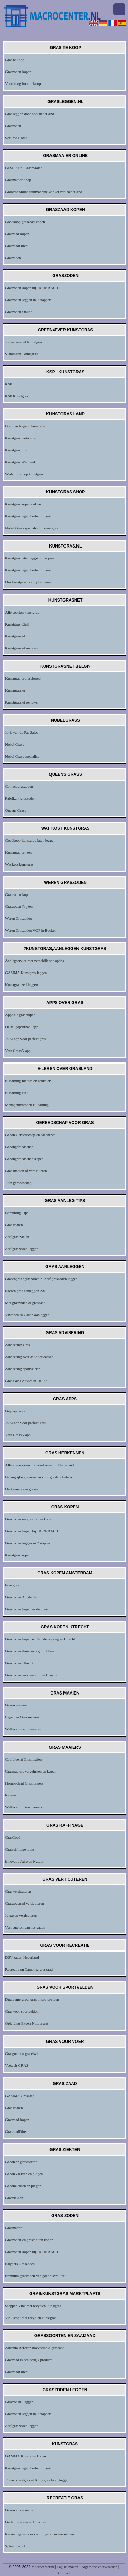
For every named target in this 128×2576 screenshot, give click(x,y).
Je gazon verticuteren (21, 1915)
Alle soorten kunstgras (22, 612)
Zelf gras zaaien (17, 1237)
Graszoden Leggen (19, 2402)
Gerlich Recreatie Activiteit (25, 2522)
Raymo (10, 1795)
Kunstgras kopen (17, 1555)
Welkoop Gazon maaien (23, 1729)
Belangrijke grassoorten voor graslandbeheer (38, 1477)
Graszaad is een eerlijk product (28, 2360)
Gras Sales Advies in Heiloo (26, 1381)
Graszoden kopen (18, 71)
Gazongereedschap (19, 1147)
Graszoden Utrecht (19, 1663)
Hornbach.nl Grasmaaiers (24, 1783)
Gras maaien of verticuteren (26, 1171)
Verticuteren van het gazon (25, 1927)
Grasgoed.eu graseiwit (22, 2053)
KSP (8, 384)
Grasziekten (14, 2197)
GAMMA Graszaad (19, 2096)
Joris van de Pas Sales (21, 732)
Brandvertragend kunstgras (25, 426)
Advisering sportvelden (22, 1369)
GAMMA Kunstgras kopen (25, 2456)
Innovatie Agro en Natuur (24, 1861)
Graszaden (13, 258)
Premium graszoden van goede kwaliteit (35, 2276)
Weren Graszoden (18, 918)
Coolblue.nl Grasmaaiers (23, 1759)
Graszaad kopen (17, 234)
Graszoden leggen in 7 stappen (28, 300)
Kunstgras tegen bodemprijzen (28, 516)
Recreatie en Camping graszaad (29, 1969)
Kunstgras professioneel (23, 678)
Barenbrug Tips (16, 1213)
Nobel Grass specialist (22, 756)
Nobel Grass (14, 744)
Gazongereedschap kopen (24, 1159)
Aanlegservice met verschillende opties (34, 960)
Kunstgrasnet (15, 636)
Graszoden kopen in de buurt (26, 1609)
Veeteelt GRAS (16, 2065)
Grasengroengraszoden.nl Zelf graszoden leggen (41, 1279)
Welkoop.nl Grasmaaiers (23, 1807)
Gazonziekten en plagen (23, 2186)
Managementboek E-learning (27, 1105)
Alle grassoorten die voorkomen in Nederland (39, 1465)
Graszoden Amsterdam (22, 1597)
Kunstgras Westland (20, 462)
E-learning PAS (16, 1093)
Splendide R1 (15, 2546)
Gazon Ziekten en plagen (24, 2174)
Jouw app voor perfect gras (25, 1038)
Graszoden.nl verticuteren (24, 1903)
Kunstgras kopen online (23, 504)
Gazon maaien (16, 1705)
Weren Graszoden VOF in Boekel (30, 930)
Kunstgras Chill (17, 624)
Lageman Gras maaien (22, 1717)
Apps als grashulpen (20, 1015)
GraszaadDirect (16, 246)
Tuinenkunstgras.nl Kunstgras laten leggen (37, 2480)
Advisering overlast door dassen (29, 1357)
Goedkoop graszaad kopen (25, 222)
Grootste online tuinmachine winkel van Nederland (43, 192)
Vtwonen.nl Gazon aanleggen (27, 1315)
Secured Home (16, 138)
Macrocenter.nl (42, 2567)
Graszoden (13, 126)
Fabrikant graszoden (20, 798)
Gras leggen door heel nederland (29, 114)
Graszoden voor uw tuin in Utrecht (31, 1675)
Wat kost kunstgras (19, 864)
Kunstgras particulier (21, 438)
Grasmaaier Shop (18, 180)
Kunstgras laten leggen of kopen (29, 558)
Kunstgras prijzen (18, 852)
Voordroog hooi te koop (23, 83)
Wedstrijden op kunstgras (24, 474)
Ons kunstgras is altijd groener (28, 582)
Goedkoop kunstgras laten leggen (30, 840)
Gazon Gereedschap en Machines (30, 1135)
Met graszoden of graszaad (25, 1303)
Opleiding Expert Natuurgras (27, 2023)
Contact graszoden (19, 786)
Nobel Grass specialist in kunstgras (31, 528)
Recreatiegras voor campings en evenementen (39, 2534)
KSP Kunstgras (16, 396)
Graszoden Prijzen (19, 906)
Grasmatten (14, 2228)
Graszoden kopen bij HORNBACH (31, 288)
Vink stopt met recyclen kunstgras (30, 2318)
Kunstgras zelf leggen (21, 984)
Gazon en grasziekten (21, 2162)
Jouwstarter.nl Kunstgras (23, 342)
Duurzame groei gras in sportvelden (32, 1999)
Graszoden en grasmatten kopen (29, 1519)
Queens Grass (15, 810)
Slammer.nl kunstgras (21, 354)
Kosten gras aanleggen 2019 (26, 1291)
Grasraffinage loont (19, 1849)
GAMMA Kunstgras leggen (26, 972)
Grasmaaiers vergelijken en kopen (30, 1771)
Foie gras (12, 1585)
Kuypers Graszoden (20, 2264)
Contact (64, 2573)
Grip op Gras (15, 1411)
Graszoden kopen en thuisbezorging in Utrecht (40, 1639)
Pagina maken (67, 2567)
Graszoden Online (18, 312)
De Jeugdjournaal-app (21, 1027)
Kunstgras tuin (16, 450)
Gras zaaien (14, 1225)
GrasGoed (12, 1837)
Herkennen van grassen (22, 1489)
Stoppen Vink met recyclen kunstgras (33, 2306)
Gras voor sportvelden (22, 2011)
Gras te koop (14, 59)
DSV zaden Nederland (22, 1957)
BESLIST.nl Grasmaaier (23, 168)
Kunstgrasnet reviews (21, 648)
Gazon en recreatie (19, 2510)
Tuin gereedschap (18, 1183)
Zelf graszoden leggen (22, 1249)
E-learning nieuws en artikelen (28, 1081)
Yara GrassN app (18, 1050)
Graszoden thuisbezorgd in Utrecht (31, 1651)
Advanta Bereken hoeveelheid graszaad (35, 2348)
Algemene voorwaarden (99, 2567)
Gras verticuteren (18, 1891)
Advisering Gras (17, 1345)
